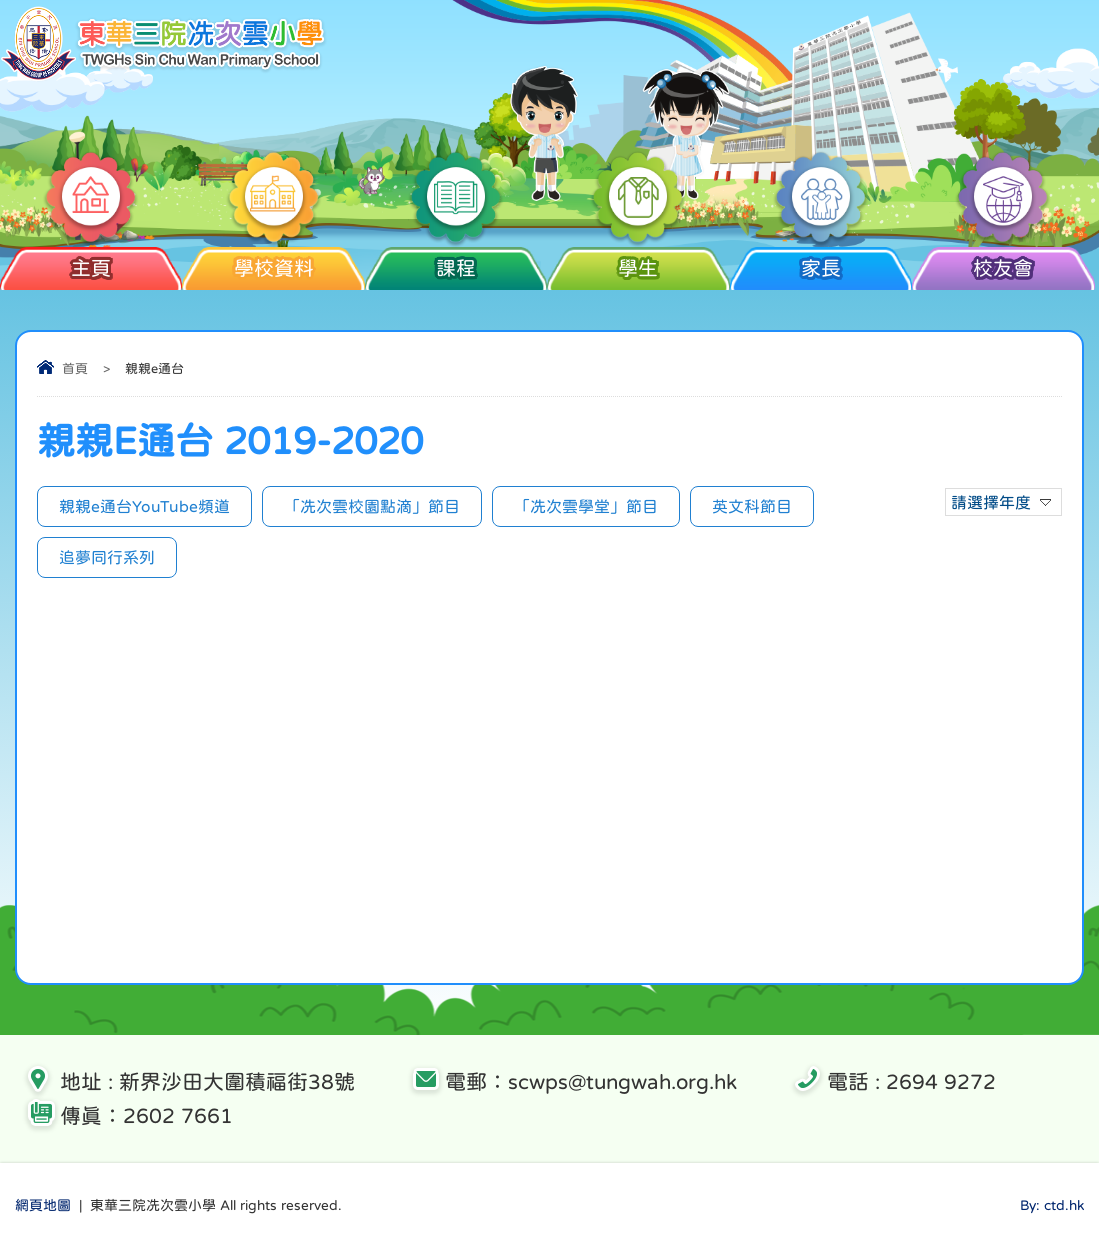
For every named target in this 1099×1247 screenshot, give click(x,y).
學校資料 (273, 268)
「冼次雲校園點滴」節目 (372, 506)
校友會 (1003, 268)
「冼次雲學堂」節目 (586, 506)
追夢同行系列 (107, 557)
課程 (456, 268)
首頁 (75, 368)
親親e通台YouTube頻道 (144, 506)
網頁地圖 (43, 1205)
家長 (820, 268)
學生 (638, 268)
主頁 (91, 268)
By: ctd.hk (1052, 1205)
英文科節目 (752, 506)
